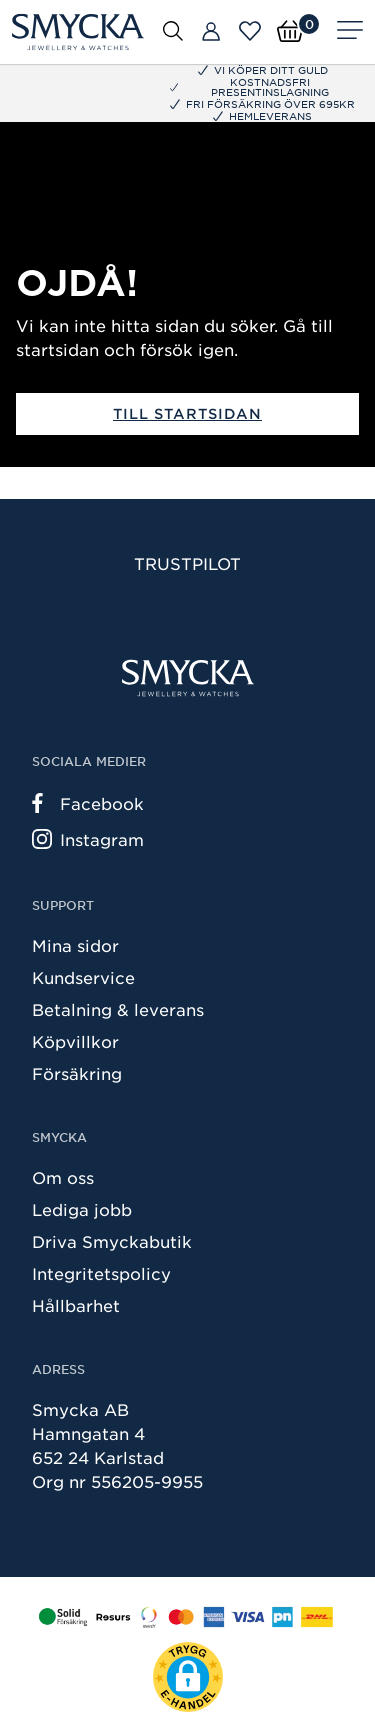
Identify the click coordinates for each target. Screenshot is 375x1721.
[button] (188, 1677)
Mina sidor (75, 945)
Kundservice (83, 977)
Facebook (88, 803)
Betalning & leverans (118, 1009)
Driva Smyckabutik (112, 1241)
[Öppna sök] (173, 30)
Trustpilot (187, 563)
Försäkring (77, 1073)
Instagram (88, 839)
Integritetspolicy (101, 1273)
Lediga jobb (82, 1209)
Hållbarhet (76, 1305)
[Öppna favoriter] (250, 31)
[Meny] (350, 32)
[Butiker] (211, 32)
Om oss (63, 1177)
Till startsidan (187, 413)
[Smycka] (78, 32)
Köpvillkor (75, 1041)
